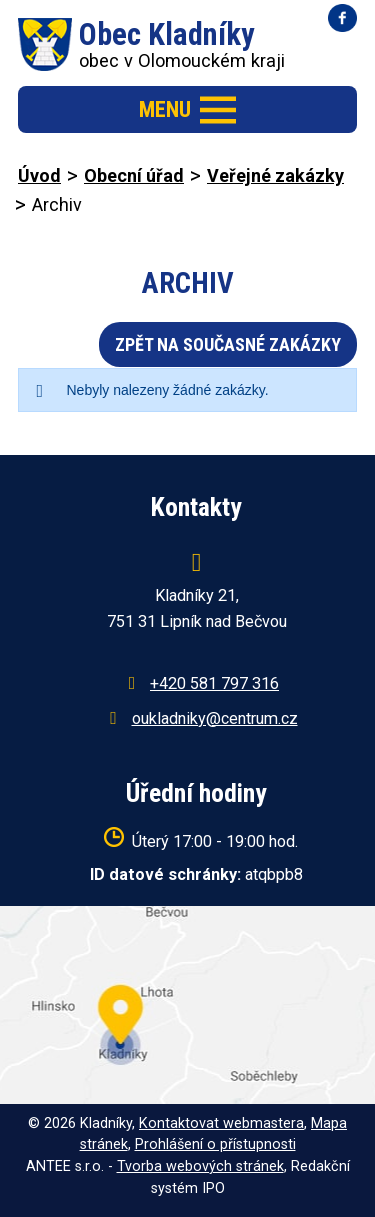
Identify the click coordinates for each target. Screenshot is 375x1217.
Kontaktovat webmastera (221, 1123)
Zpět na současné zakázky (228, 344)
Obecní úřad (134, 175)
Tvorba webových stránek (200, 1166)
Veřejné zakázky (275, 175)
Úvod (39, 175)
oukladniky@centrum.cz (215, 718)
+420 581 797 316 (214, 683)
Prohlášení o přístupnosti (215, 1144)
